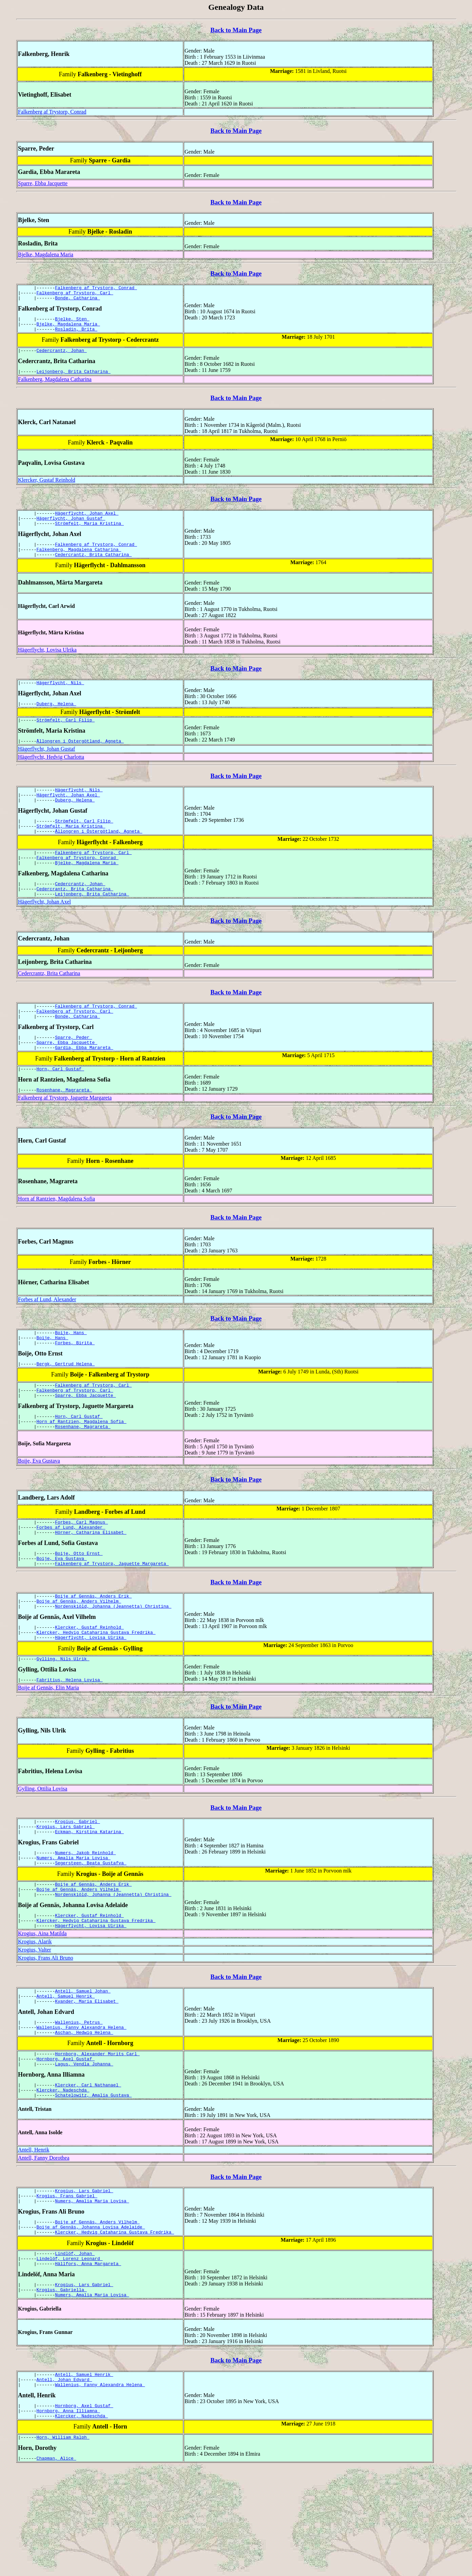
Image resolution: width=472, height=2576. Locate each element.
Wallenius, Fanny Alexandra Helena (81, 2107)
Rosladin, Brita (76, 335)
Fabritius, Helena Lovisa (70, 1743)
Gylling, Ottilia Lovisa (42, 1852)
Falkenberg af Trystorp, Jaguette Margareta (65, 1136)
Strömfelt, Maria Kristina (89, 534)
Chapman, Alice (56, 2566)
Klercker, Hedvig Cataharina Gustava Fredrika (96, 1692)
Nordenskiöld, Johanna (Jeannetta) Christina (113, 1664)
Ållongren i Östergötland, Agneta (80, 759)
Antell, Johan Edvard (64, 2481)
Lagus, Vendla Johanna (84, 2148)
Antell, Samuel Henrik (66, 2073)
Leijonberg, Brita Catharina (74, 379)
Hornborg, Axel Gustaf (66, 2142)
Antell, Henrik (33, 2237)
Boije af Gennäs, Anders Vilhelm (79, 1658)
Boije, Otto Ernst (78, 1606)
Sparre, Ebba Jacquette (42, 183)
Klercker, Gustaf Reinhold (46, 488)
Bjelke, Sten (72, 323)
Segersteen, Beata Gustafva (90, 1932)
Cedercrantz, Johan (62, 357)
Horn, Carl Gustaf (60, 1106)
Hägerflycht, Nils (60, 698)
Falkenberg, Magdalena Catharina (55, 387)
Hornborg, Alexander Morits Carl (97, 2136)
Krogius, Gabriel (77, 1885)
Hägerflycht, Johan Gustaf (71, 528)
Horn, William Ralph (63, 2544)
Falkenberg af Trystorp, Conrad (52, 112)
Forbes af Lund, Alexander (47, 1338)
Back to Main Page (235, 30)
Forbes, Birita (75, 1384)
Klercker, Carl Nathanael (88, 2170)
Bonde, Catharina (77, 301)
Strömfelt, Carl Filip (66, 737)
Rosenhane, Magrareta (64, 1128)
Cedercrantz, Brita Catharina (93, 569)
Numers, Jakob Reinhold (85, 1920)
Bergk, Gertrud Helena (66, 1406)
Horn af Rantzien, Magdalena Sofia (56, 1237)
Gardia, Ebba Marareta (84, 1084)
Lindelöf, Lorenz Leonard (70, 2354)
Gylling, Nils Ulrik (63, 1721)
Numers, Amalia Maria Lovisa (74, 1926)
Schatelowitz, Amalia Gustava (93, 2182)
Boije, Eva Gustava (39, 1509)
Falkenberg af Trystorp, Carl (75, 295)
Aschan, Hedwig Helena (84, 2114)
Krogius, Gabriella (62, 2388)
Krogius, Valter (34, 2025)
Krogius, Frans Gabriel (67, 2285)
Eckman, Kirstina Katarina (89, 1898)
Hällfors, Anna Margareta (88, 2360)
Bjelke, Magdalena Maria (45, 254)
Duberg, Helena (56, 720)
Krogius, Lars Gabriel (66, 1891)
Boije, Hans (71, 1372)
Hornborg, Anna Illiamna (68, 2515)
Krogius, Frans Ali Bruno (45, 2033)
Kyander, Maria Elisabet (86, 2079)
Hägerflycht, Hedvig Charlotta (51, 775)
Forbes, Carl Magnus (81, 1572)
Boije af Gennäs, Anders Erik (93, 1652)
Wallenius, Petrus (78, 2101)
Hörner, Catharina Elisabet (90, 1584)
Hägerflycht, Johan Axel (86, 522)
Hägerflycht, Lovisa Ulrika (47, 664)
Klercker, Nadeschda (63, 2176)
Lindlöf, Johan (75, 2348)
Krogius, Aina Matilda (42, 2009)
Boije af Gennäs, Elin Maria (48, 1750)
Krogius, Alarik (35, 2017)
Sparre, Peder (73, 1072)
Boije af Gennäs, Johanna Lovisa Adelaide (91, 2319)
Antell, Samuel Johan (83, 2067)
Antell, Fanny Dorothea (44, 2245)
